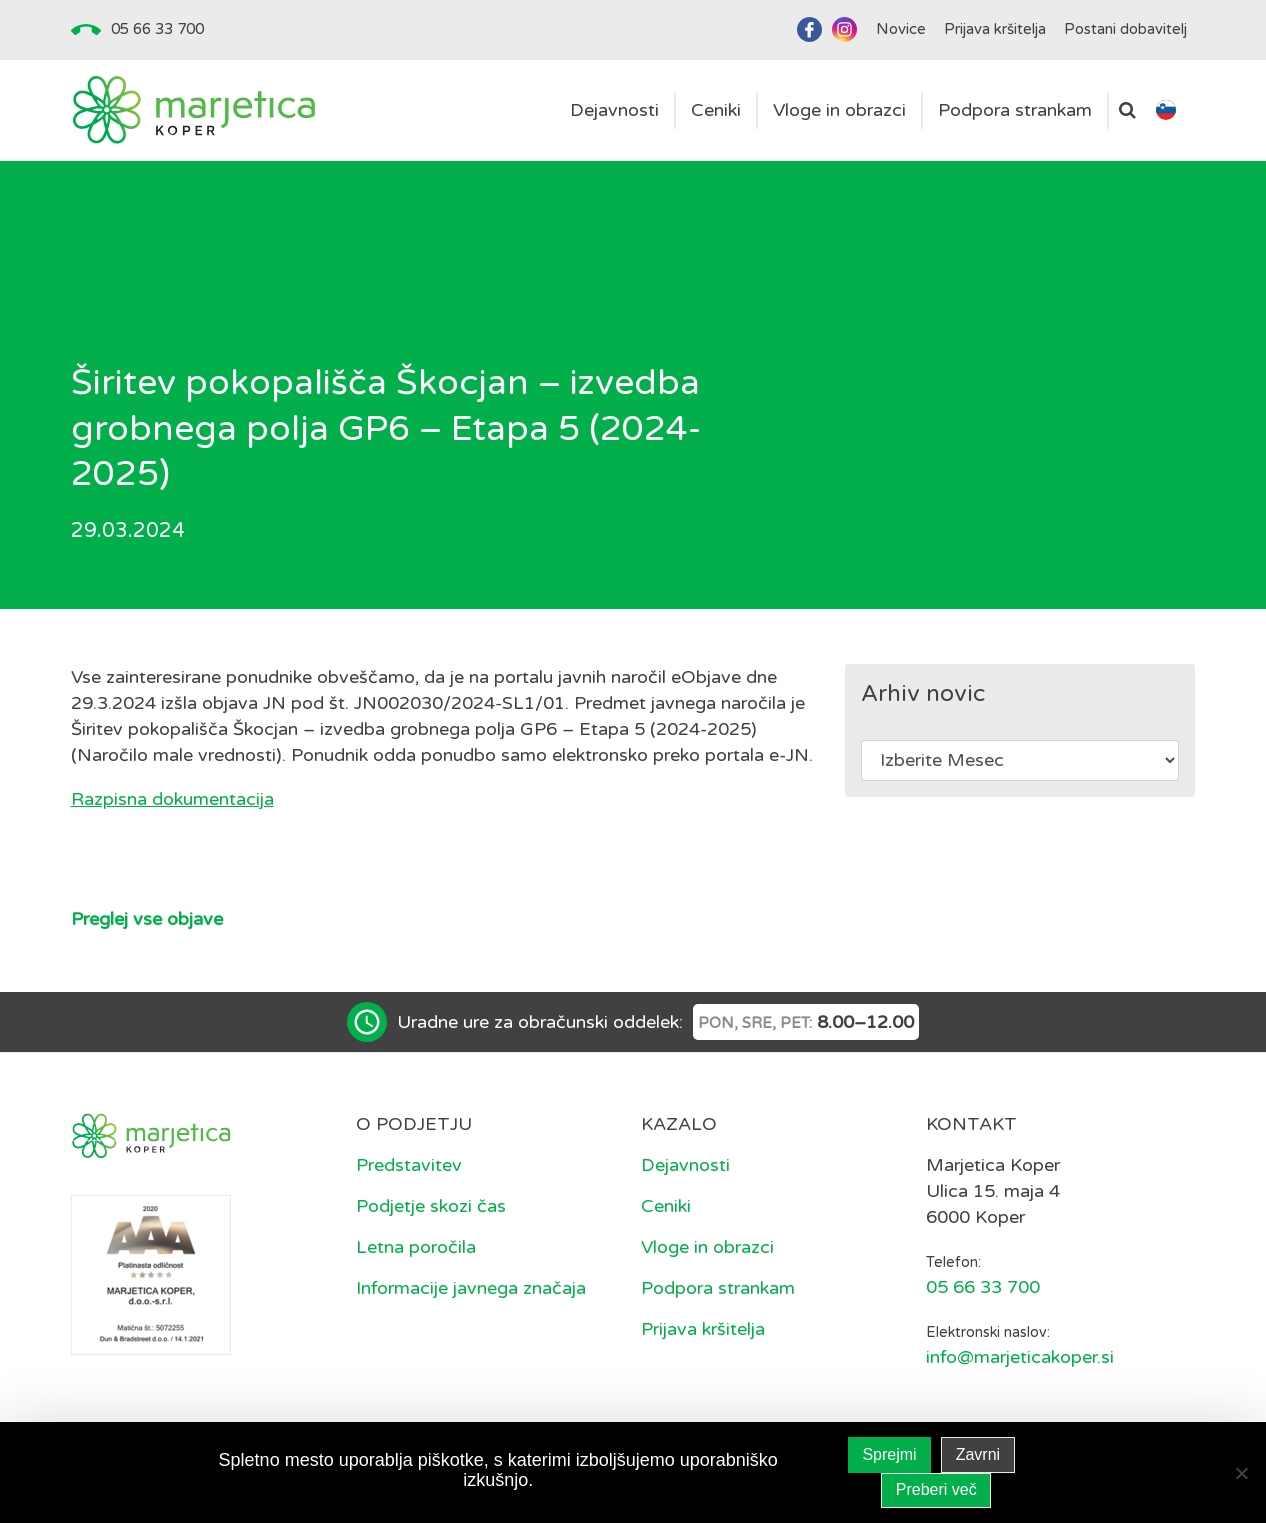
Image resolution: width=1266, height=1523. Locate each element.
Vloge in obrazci (707, 1247)
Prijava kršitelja (703, 1329)
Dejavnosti (685, 1165)
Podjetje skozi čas (431, 1206)
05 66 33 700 (157, 29)
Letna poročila (416, 1247)
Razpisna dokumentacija (172, 799)
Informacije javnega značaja (471, 1288)
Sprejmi (889, 1454)
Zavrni (978, 1454)
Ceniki (666, 1206)
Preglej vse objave (147, 919)
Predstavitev (409, 1165)
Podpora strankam (718, 1288)
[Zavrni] (1241, 1473)
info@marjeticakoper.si (1020, 1357)
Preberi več (936, 1489)
